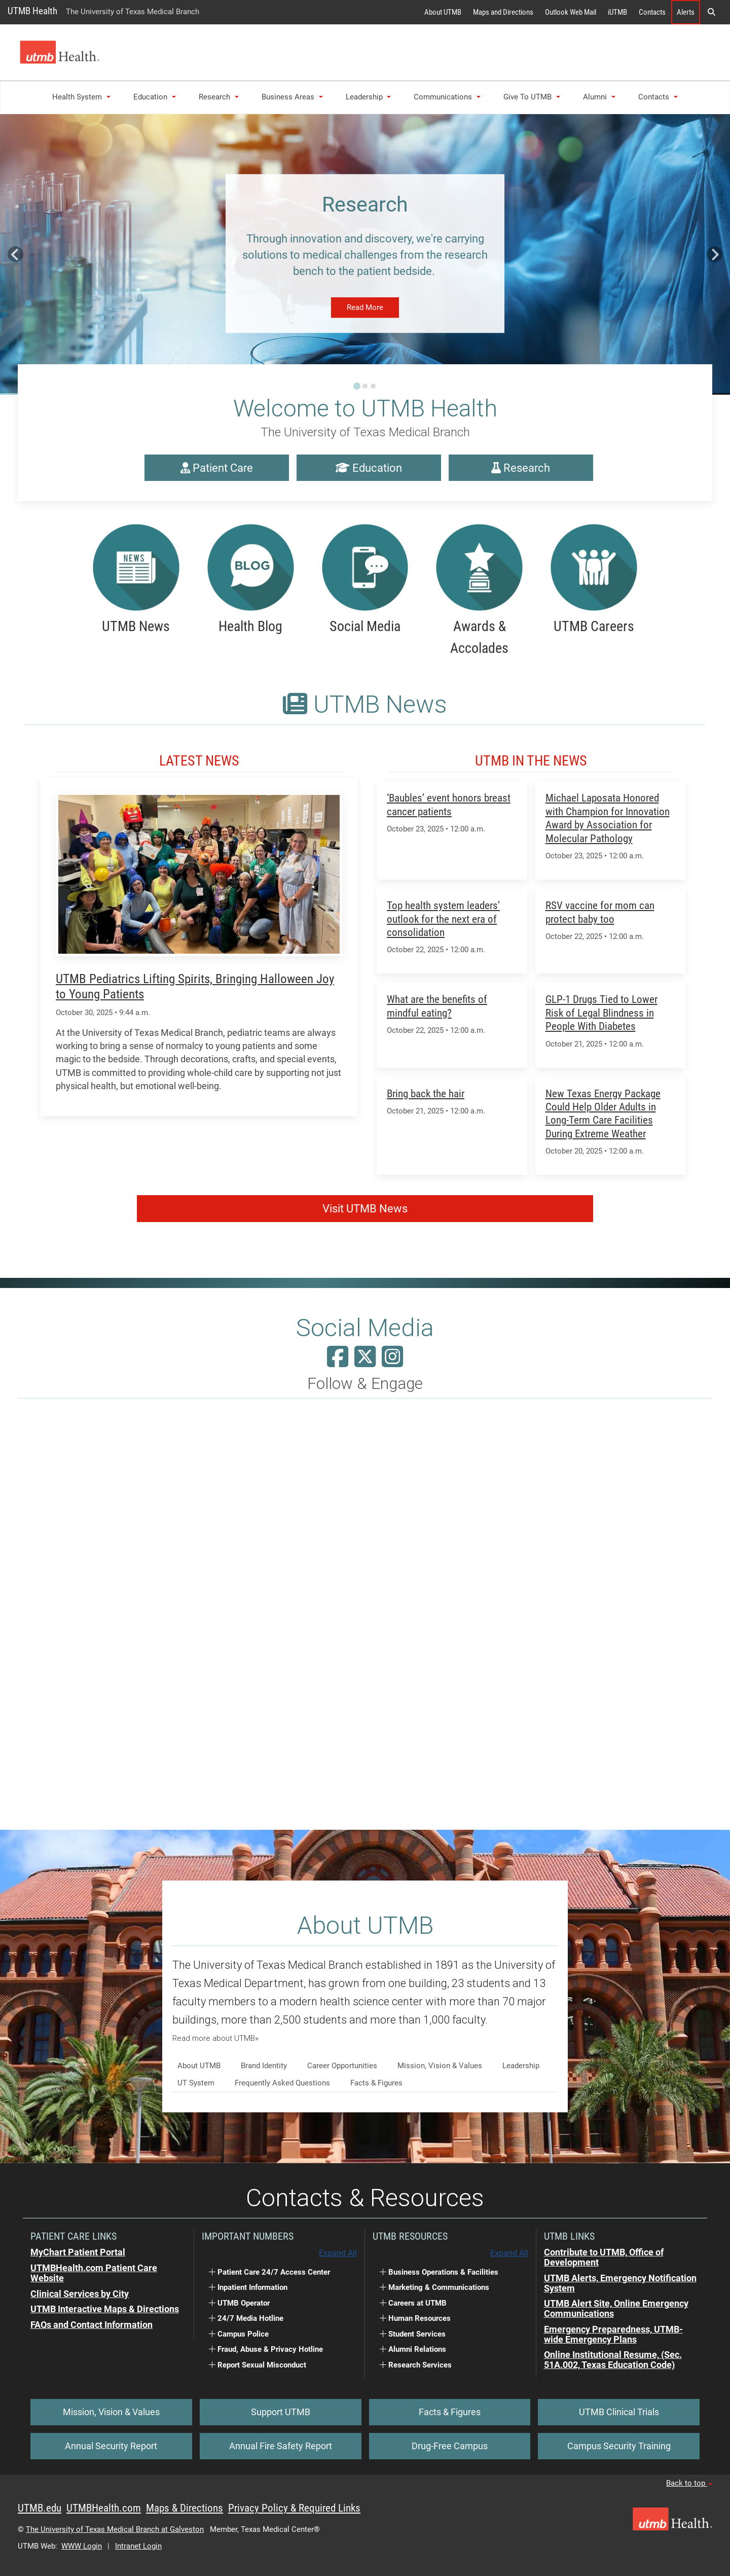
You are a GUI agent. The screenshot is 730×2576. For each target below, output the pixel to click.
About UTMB (442, 12)
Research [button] (219, 96)
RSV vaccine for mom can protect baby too (599, 912)
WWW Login (81, 2546)
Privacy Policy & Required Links (294, 2508)
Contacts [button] (658, 96)
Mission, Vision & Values (439, 2065)
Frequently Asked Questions (282, 2082)
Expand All (338, 2253)
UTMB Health (32, 11)
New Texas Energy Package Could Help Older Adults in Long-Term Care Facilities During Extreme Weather (603, 1113)
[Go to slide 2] (365, 386)
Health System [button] (81, 96)
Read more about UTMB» (215, 2038)
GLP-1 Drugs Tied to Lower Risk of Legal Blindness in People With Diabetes (601, 1012)
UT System (195, 2082)
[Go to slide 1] (356, 386)
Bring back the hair (425, 1093)
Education (369, 468)
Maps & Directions (184, 2508)
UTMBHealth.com (103, 2508)
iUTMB (617, 12)
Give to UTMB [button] (531, 96)
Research (520, 468)
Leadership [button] (368, 96)
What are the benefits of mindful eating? (437, 1006)
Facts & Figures (376, 2082)
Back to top (689, 2483)
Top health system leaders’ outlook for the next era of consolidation (443, 918)
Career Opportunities (342, 2065)
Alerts (686, 12)
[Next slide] (714, 254)
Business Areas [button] (292, 96)
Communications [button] (447, 96)
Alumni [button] (599, 96)
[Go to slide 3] (373, 386)
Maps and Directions (503, 12)
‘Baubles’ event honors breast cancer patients (448, 804)
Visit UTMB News (365, 1208)
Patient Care (216, 468)
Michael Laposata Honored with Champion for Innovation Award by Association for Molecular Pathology (607, 817)
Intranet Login (138, 2546)
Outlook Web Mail (570, 12)
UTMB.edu (39, 2508)
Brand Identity (264, 2065)
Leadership (520, 2065)
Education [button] (154, 96)
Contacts (652, 12)
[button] (711, 12)
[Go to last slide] (15, 254)
